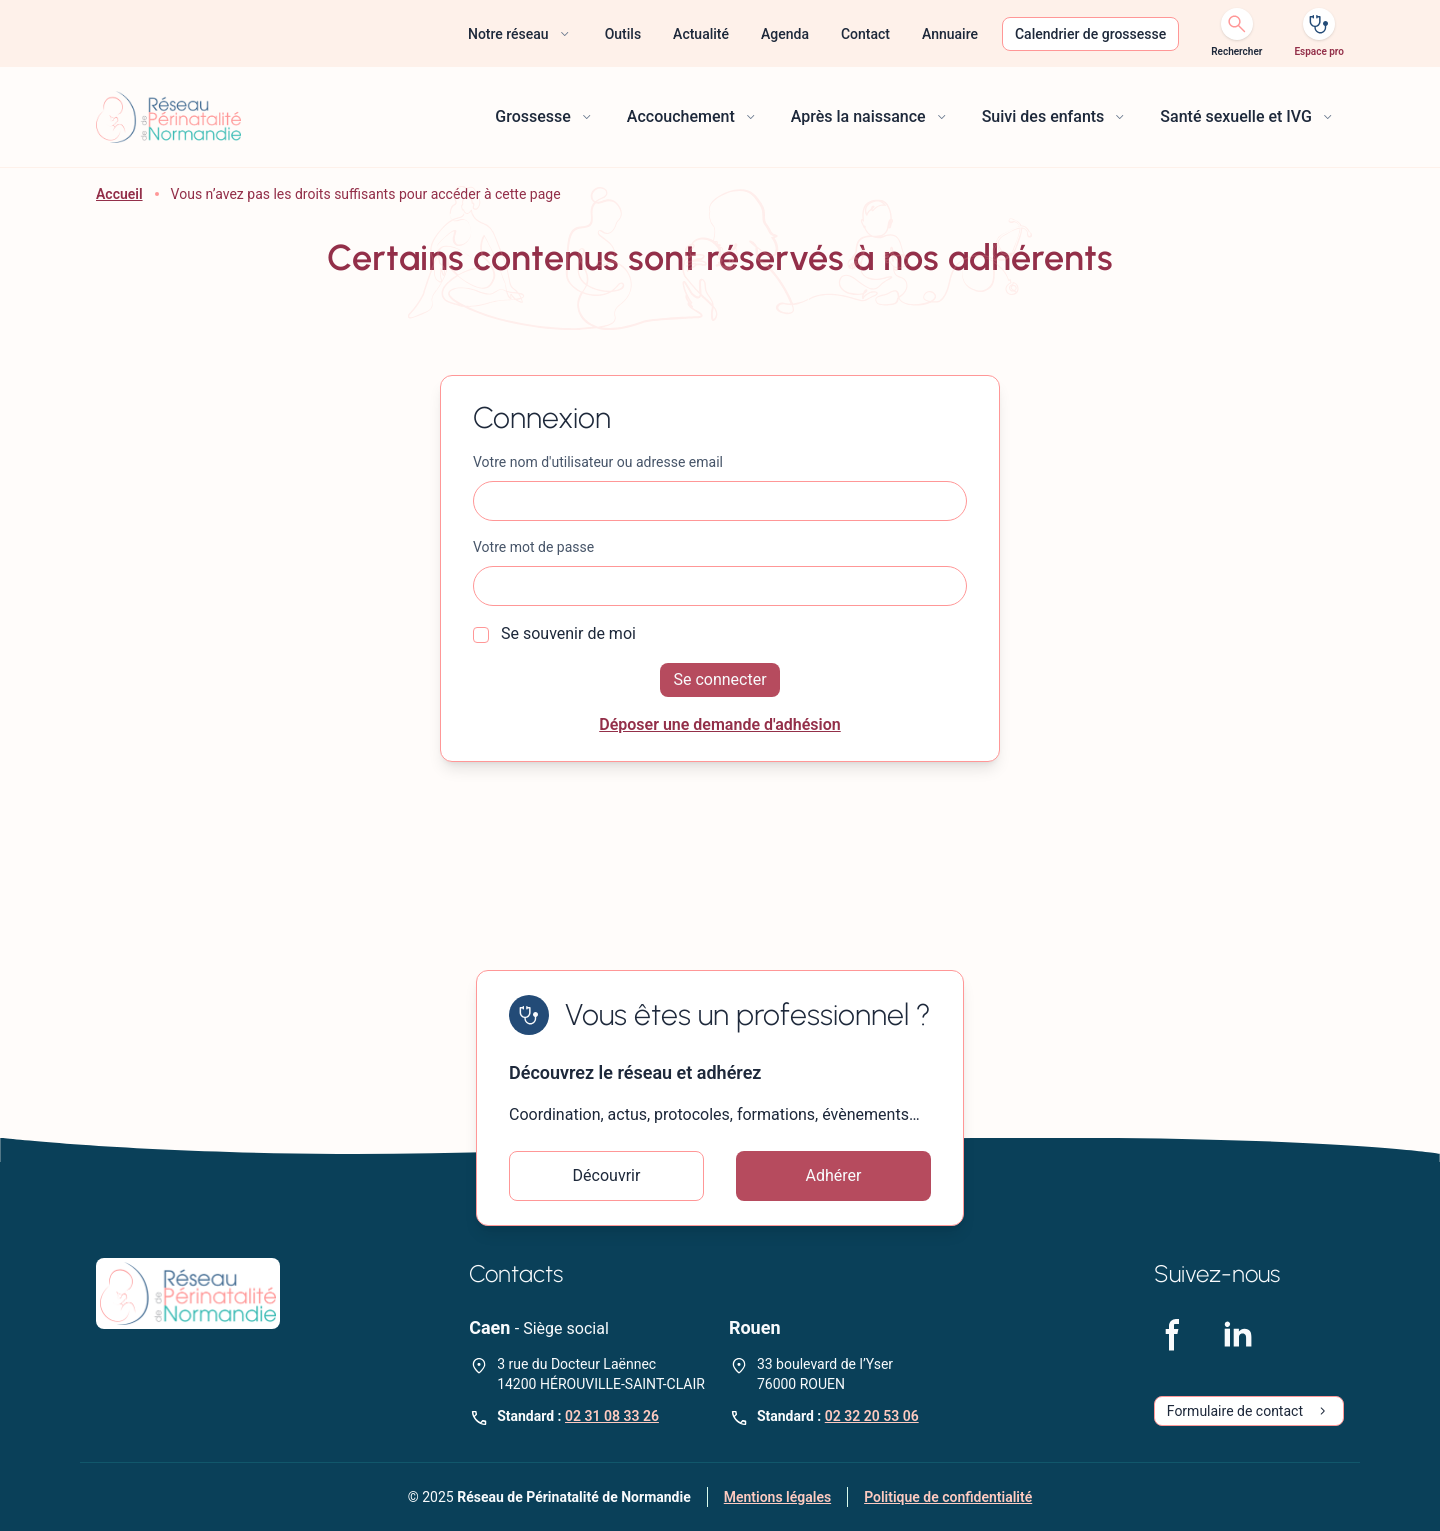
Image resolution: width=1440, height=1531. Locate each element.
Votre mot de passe (533, 547)
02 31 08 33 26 (612, 1416)
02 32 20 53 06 (872, 1416)
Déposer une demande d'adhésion (720, 724)
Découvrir (607, 1175)
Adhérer (834, 1175)
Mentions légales (777, 1497)
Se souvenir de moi (554, 633)
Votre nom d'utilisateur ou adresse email (598, 462)
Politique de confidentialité (948, 1497)
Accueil (119, 194)
